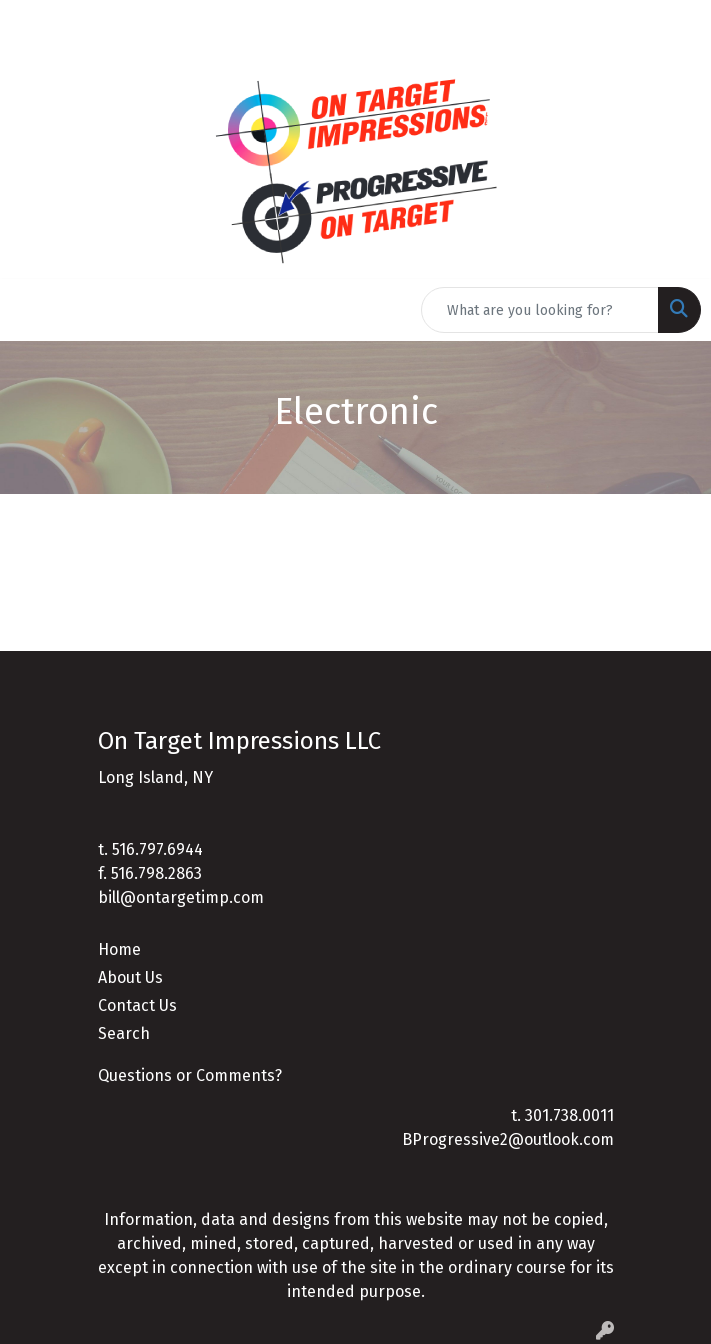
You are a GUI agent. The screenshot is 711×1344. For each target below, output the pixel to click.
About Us (130, 977)
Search (124, 1033)
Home (119, 949)
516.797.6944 (157, 849)
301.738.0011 (569, 1115)
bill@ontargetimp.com (181, 897)
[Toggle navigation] (31, 310)
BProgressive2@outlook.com (508, 1139)
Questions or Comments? (190, 1075)
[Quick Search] (540, 310)
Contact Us (137, 1005)
